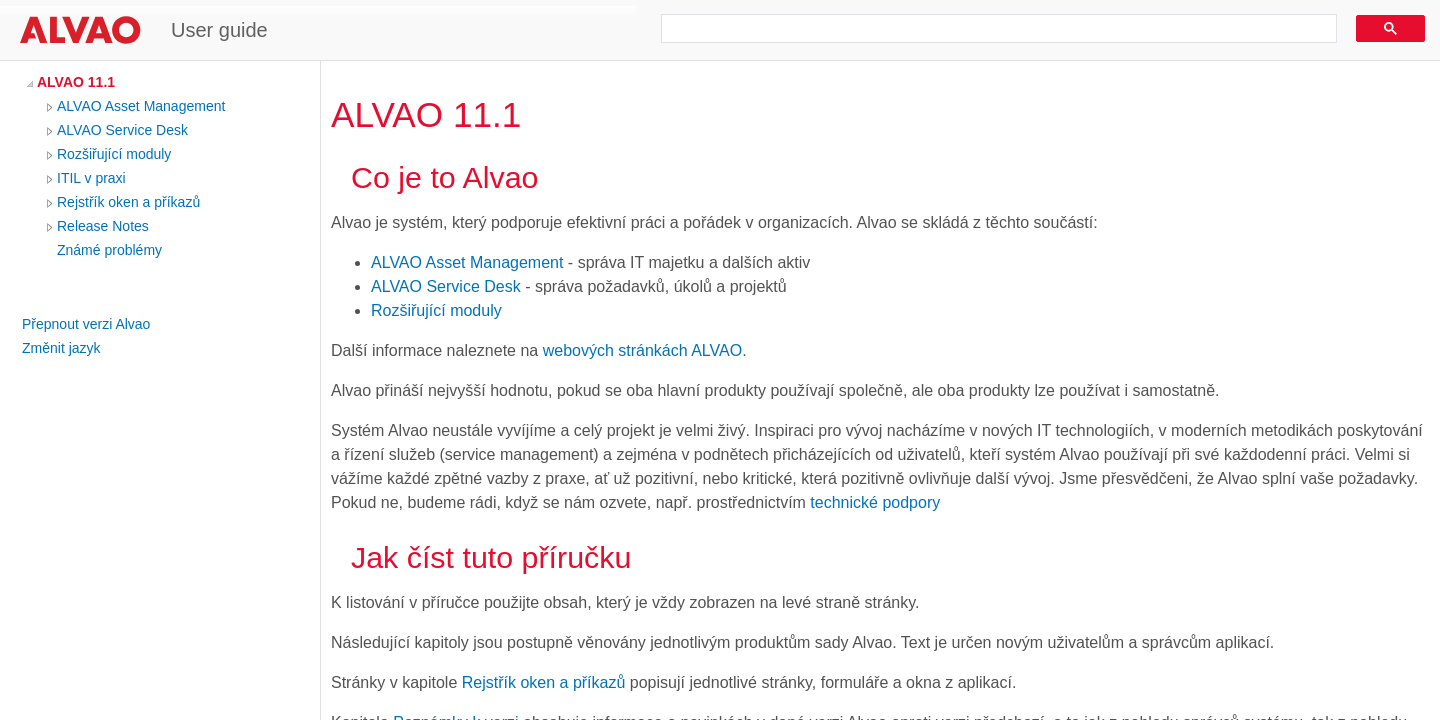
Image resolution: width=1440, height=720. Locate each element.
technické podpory (875, 502)
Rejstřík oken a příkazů (128, 202)
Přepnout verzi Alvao (86, 324)
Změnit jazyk (61, 348)
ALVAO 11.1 (76, 82)
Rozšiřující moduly (114, 154)
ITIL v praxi (91, 178)
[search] (992, 29)
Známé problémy (109, 250)
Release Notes (103, 226)
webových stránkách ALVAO (643, 350)
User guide (219, 30)
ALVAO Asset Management (141, 106)
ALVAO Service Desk (122, 130)
